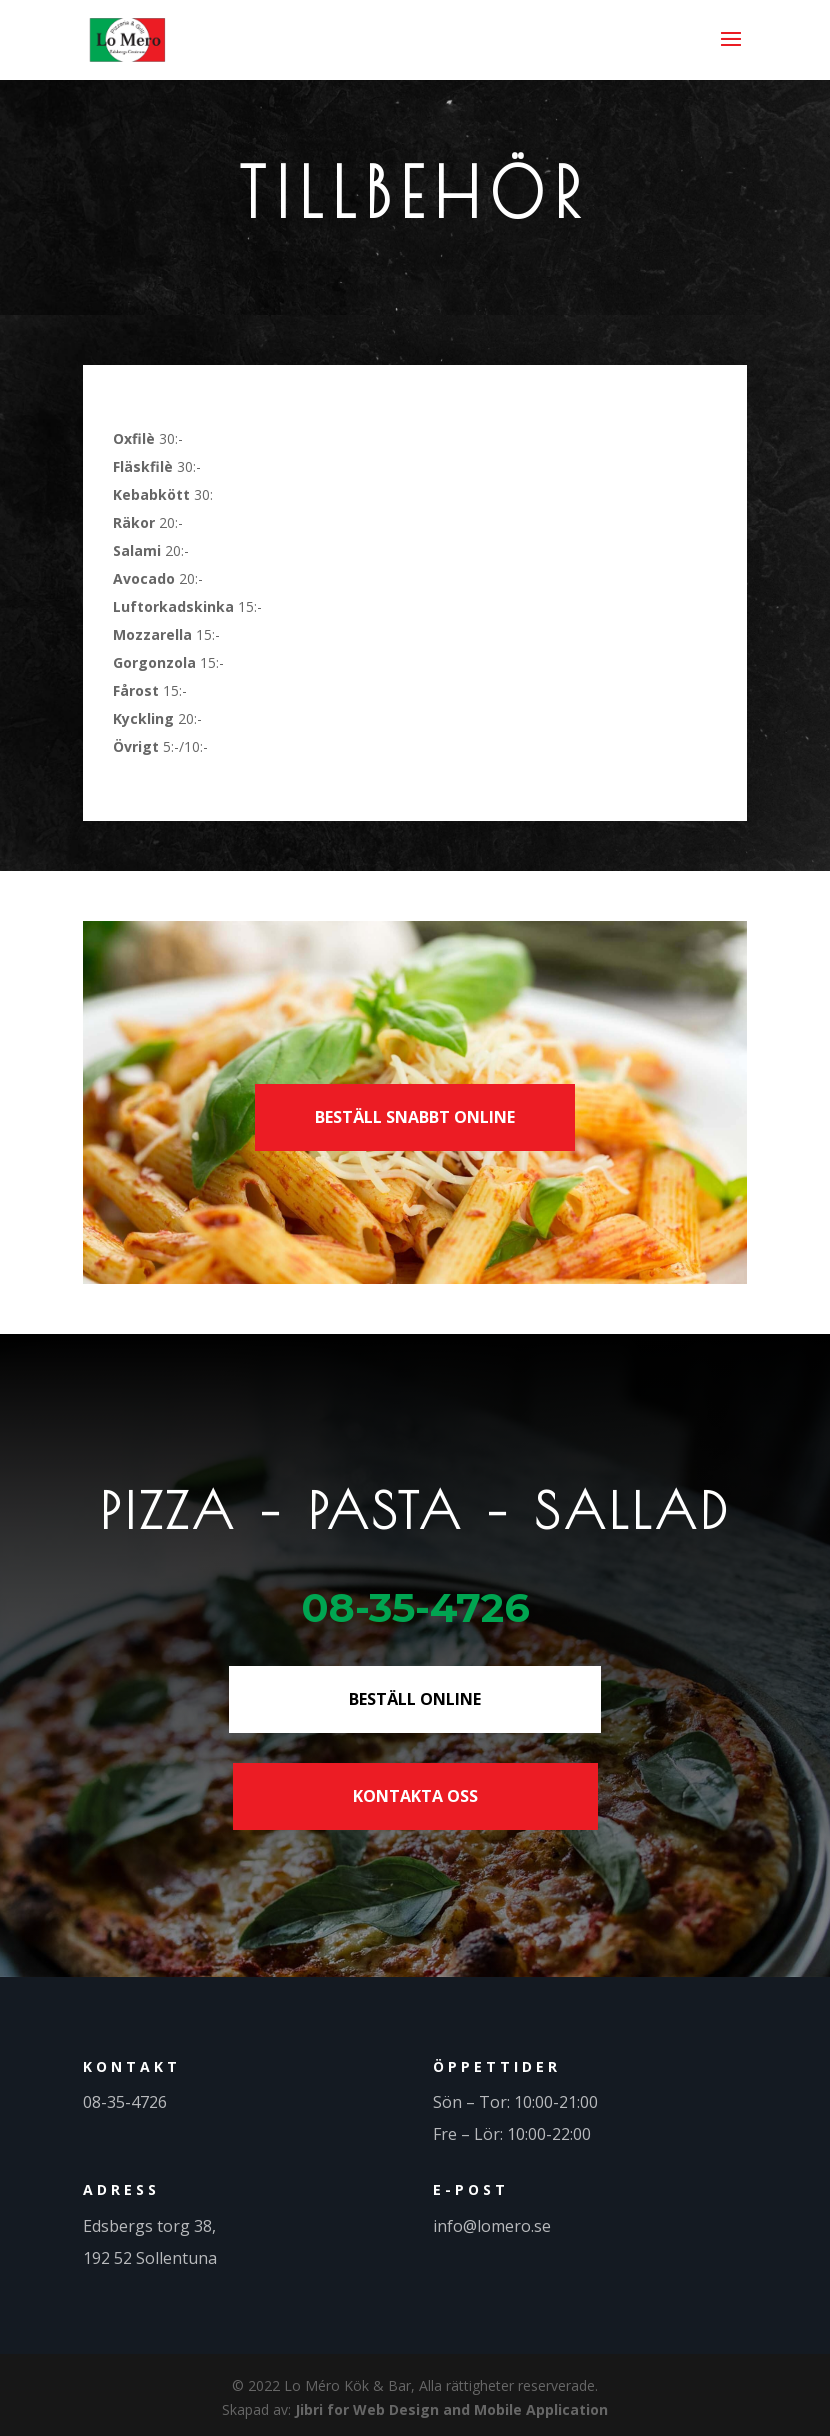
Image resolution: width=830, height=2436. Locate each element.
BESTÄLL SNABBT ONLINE (415, 1117)
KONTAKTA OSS (415, 1796)
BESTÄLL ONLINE (415, 1699)
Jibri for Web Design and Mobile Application (451, 2409)
